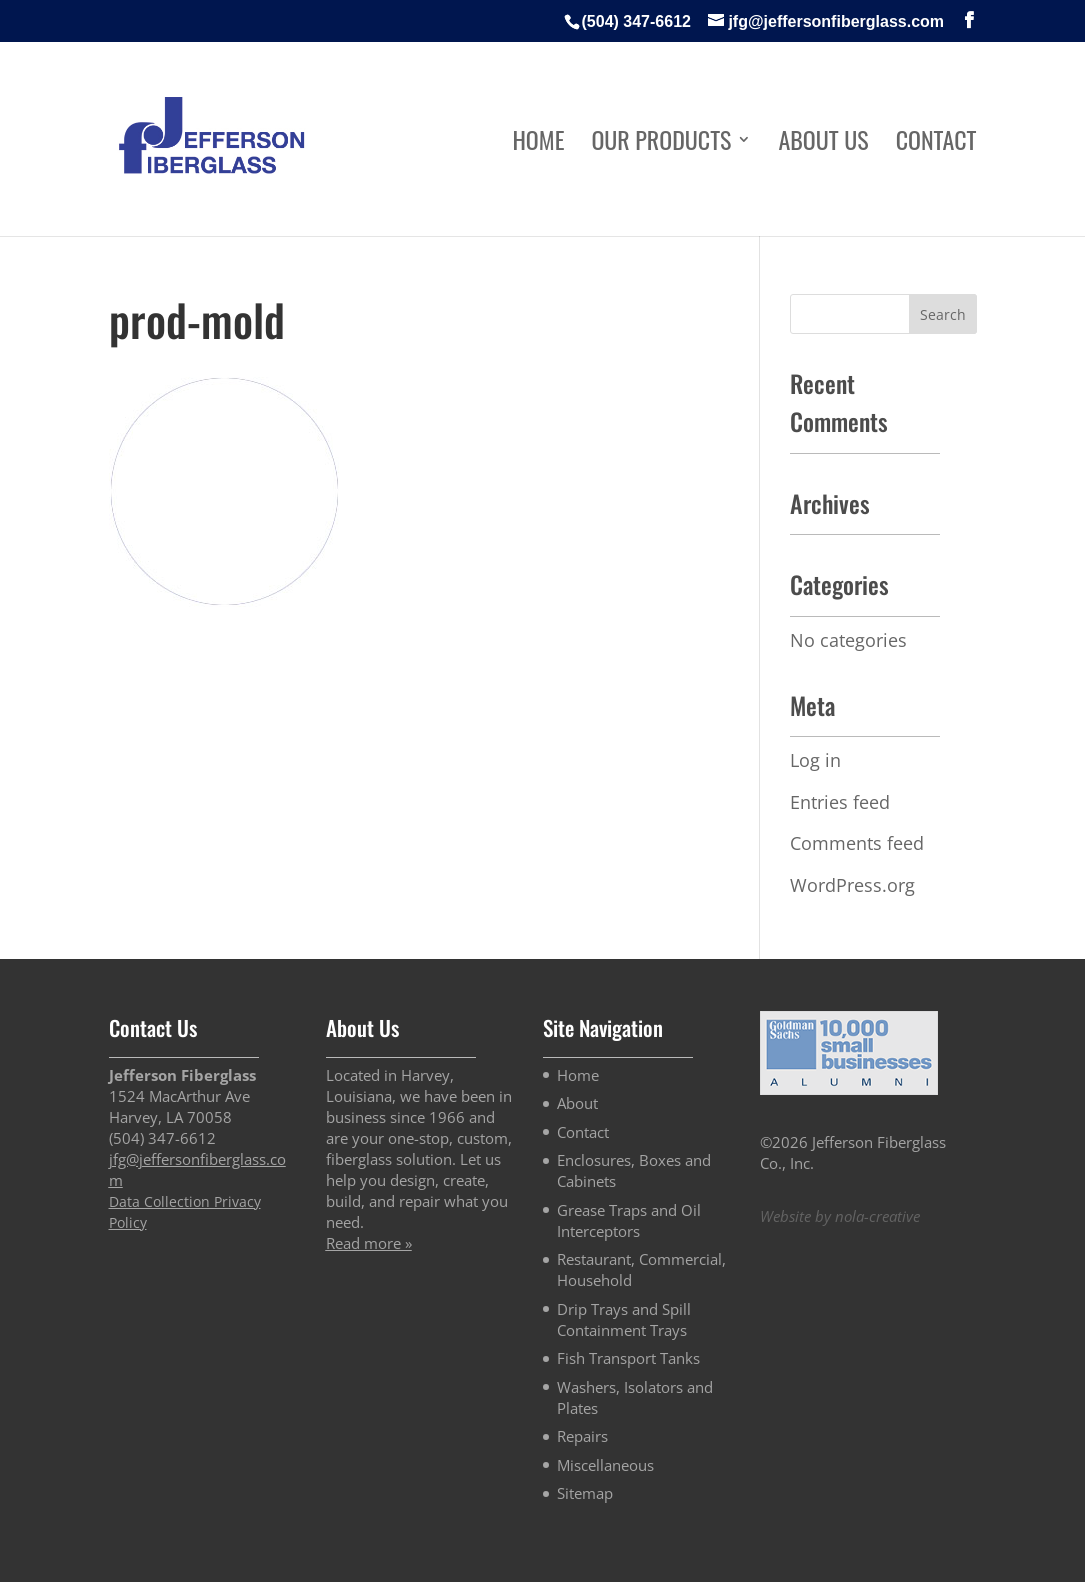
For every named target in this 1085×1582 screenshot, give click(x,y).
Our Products (661, 144)
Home (538, 144)
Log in (815, 760)
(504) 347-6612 (636, 21)
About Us (823, 144)
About (577, 1103)
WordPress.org (852, 885)
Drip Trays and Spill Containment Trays (624, 1319)
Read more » (369, 1243)
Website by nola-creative (840, 1216)
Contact (936, 144)
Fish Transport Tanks (628, 1358)
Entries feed (840, 802)
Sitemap (585, 1493)
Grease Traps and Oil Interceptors (629, 1220)
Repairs (582, 1436)
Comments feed (857, 843)
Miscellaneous (605, 1465)
